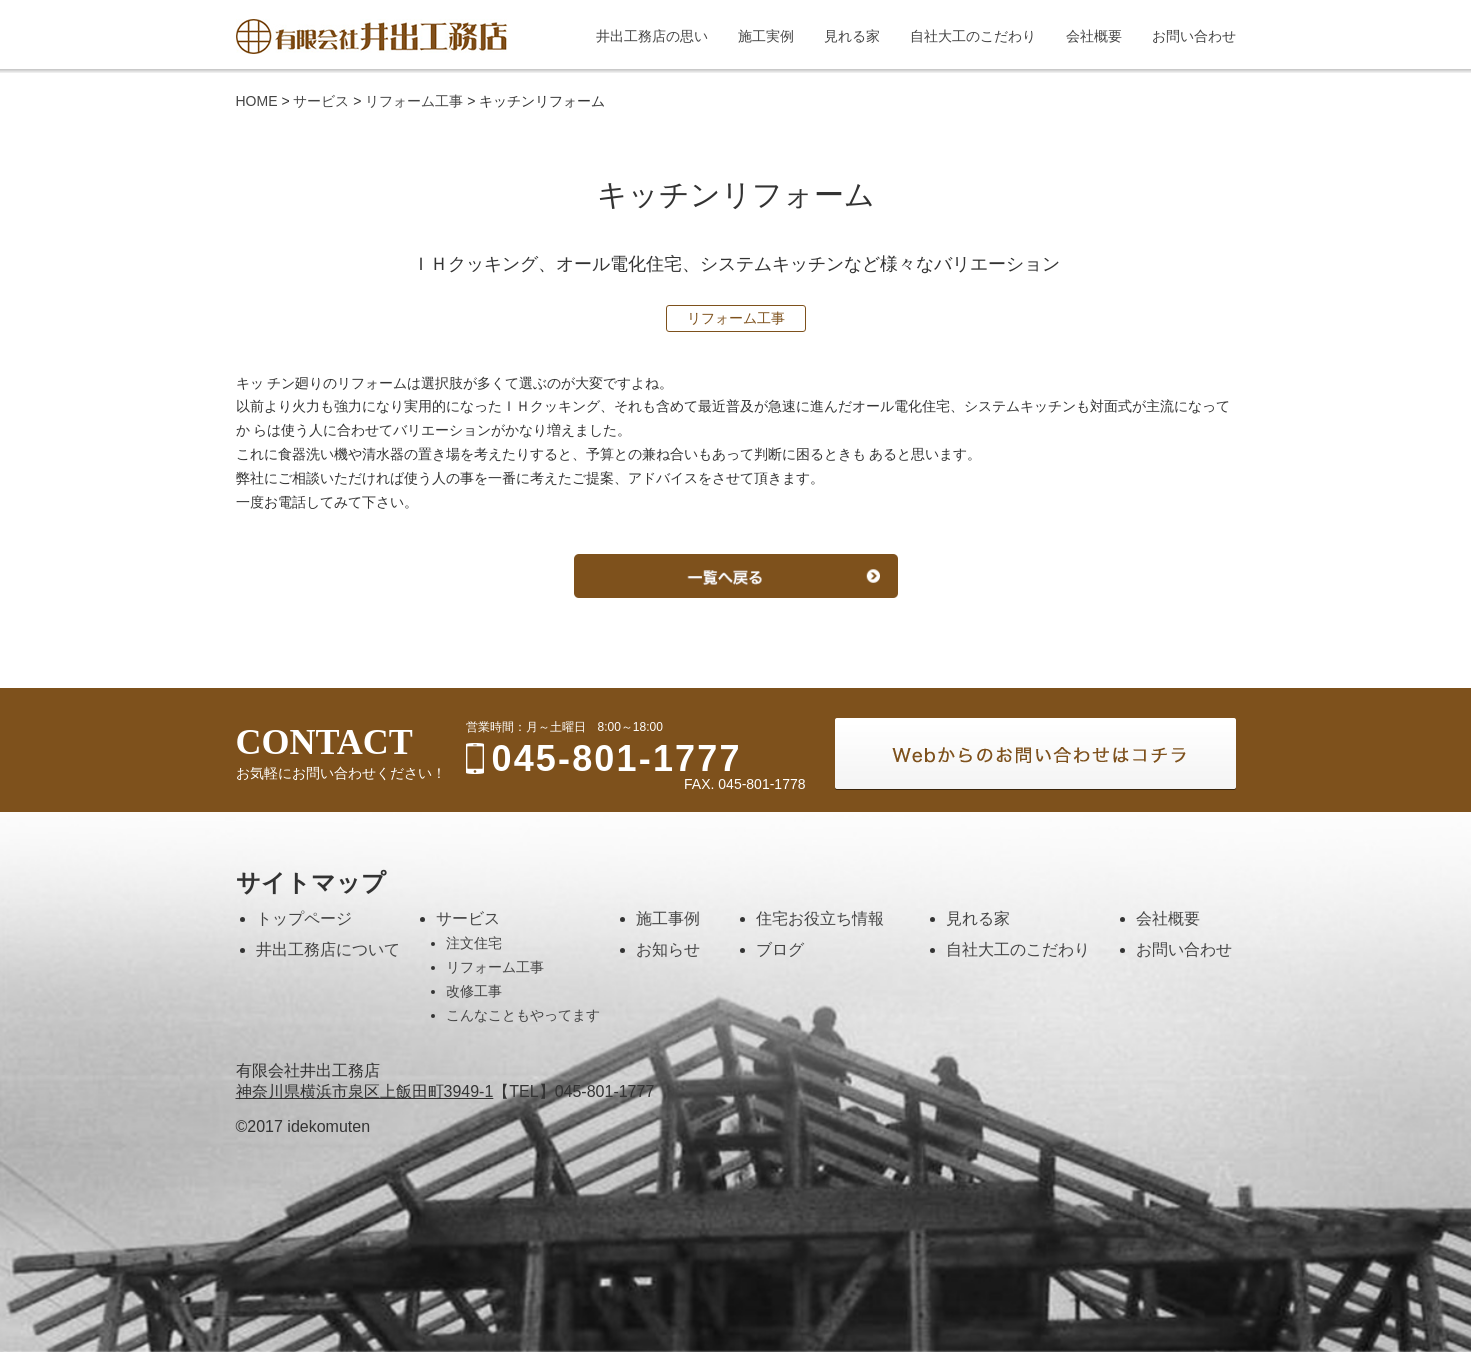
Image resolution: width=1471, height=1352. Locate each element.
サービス (468, 918)
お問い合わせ (1184, 949)
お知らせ (668, 949)
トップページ (304, 918)
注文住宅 (474, 943)
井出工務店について (328, 949)
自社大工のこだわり (1018, 949)
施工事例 (668, 918)
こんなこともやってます (523, 1015)
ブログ (780, 949)
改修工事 (474, 991)
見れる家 (978, 918)
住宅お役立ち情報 (820, 918)
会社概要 (1168, 918)
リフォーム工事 (495, 967)
